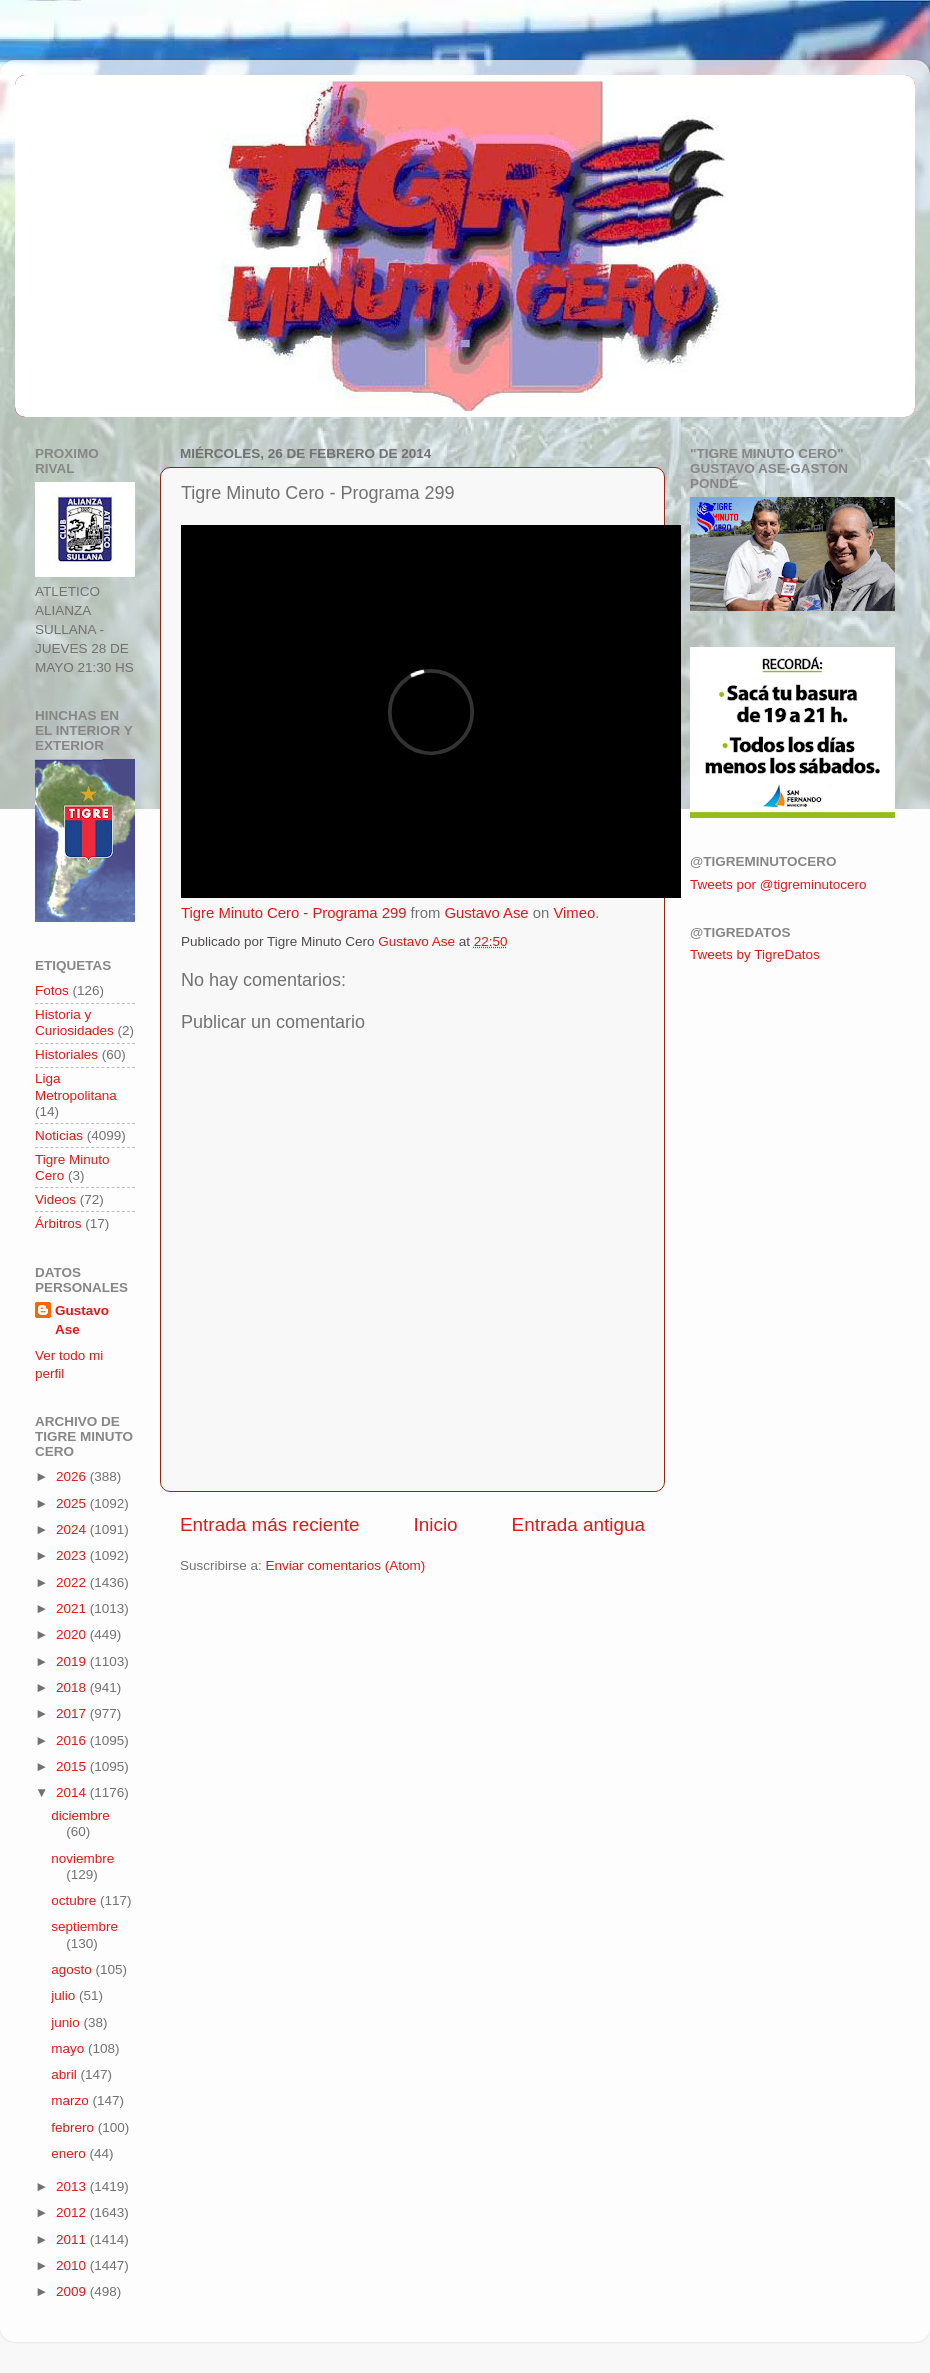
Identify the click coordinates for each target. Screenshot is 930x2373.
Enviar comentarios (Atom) (346, 1565)
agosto (73, 1969)
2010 (73, 2265)
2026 (73, 1476)
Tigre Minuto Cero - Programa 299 (294, 913)
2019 (73, 1661)
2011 (73, 2239)
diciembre (80, 1815)
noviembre (82, 1858)
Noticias (59, 1135)
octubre (75, 1900)
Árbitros (58, 1223)
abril (65, 2074)
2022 (73, 1582)
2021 (73, 1608)
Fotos (52, 990)
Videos (55, 1199)
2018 (73, 1687)
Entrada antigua (578, 1524)
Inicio (436, 1524)
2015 (73, 1766)
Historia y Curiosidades (74, 1022)
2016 (73, 1740)
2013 (73, 2186)
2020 (73, 1634)
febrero (74, 2127)
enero (70, 2153)
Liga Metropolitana (76, 1086)
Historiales (66, 1054)
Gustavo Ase (486, 913)
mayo (69, 2048)
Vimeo (574, 913)
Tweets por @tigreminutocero (778, 884)
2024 (73, 1529)
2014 (73, 1792)
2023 (73, 1555)
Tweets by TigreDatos (755, 954)
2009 (73, 2291)
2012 (73, 2212)
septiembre (84, 1926)
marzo (71, 2100)
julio (65, 1995)
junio (67, 2022)
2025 (73, 1503)
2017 (73, 1713)
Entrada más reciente (270, 1524)
